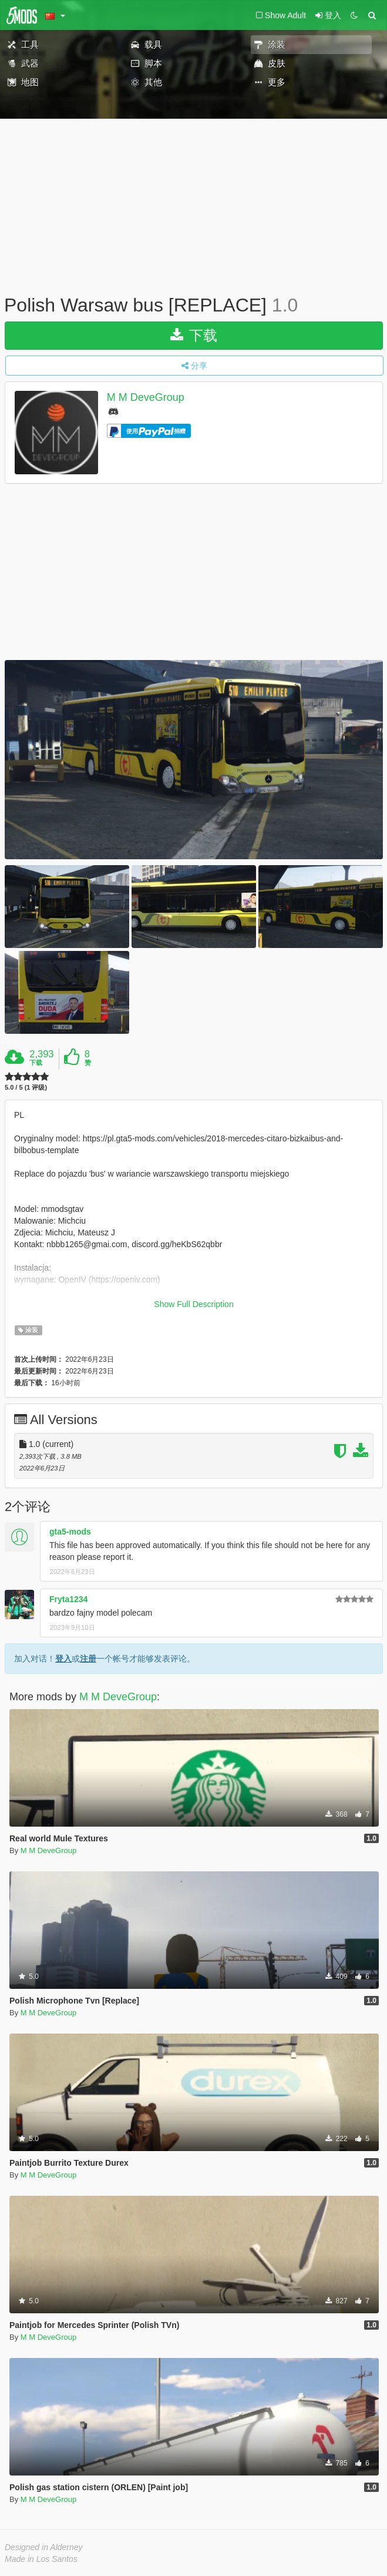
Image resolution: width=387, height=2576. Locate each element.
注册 (88, 1658)
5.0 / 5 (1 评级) (26, 1087)
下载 (194, 335)
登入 (63, 1658)
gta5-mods (70, 1531)
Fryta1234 (68, 1599)
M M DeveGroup (145, 397)
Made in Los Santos (41, 2559)
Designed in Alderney (44, 2547)
